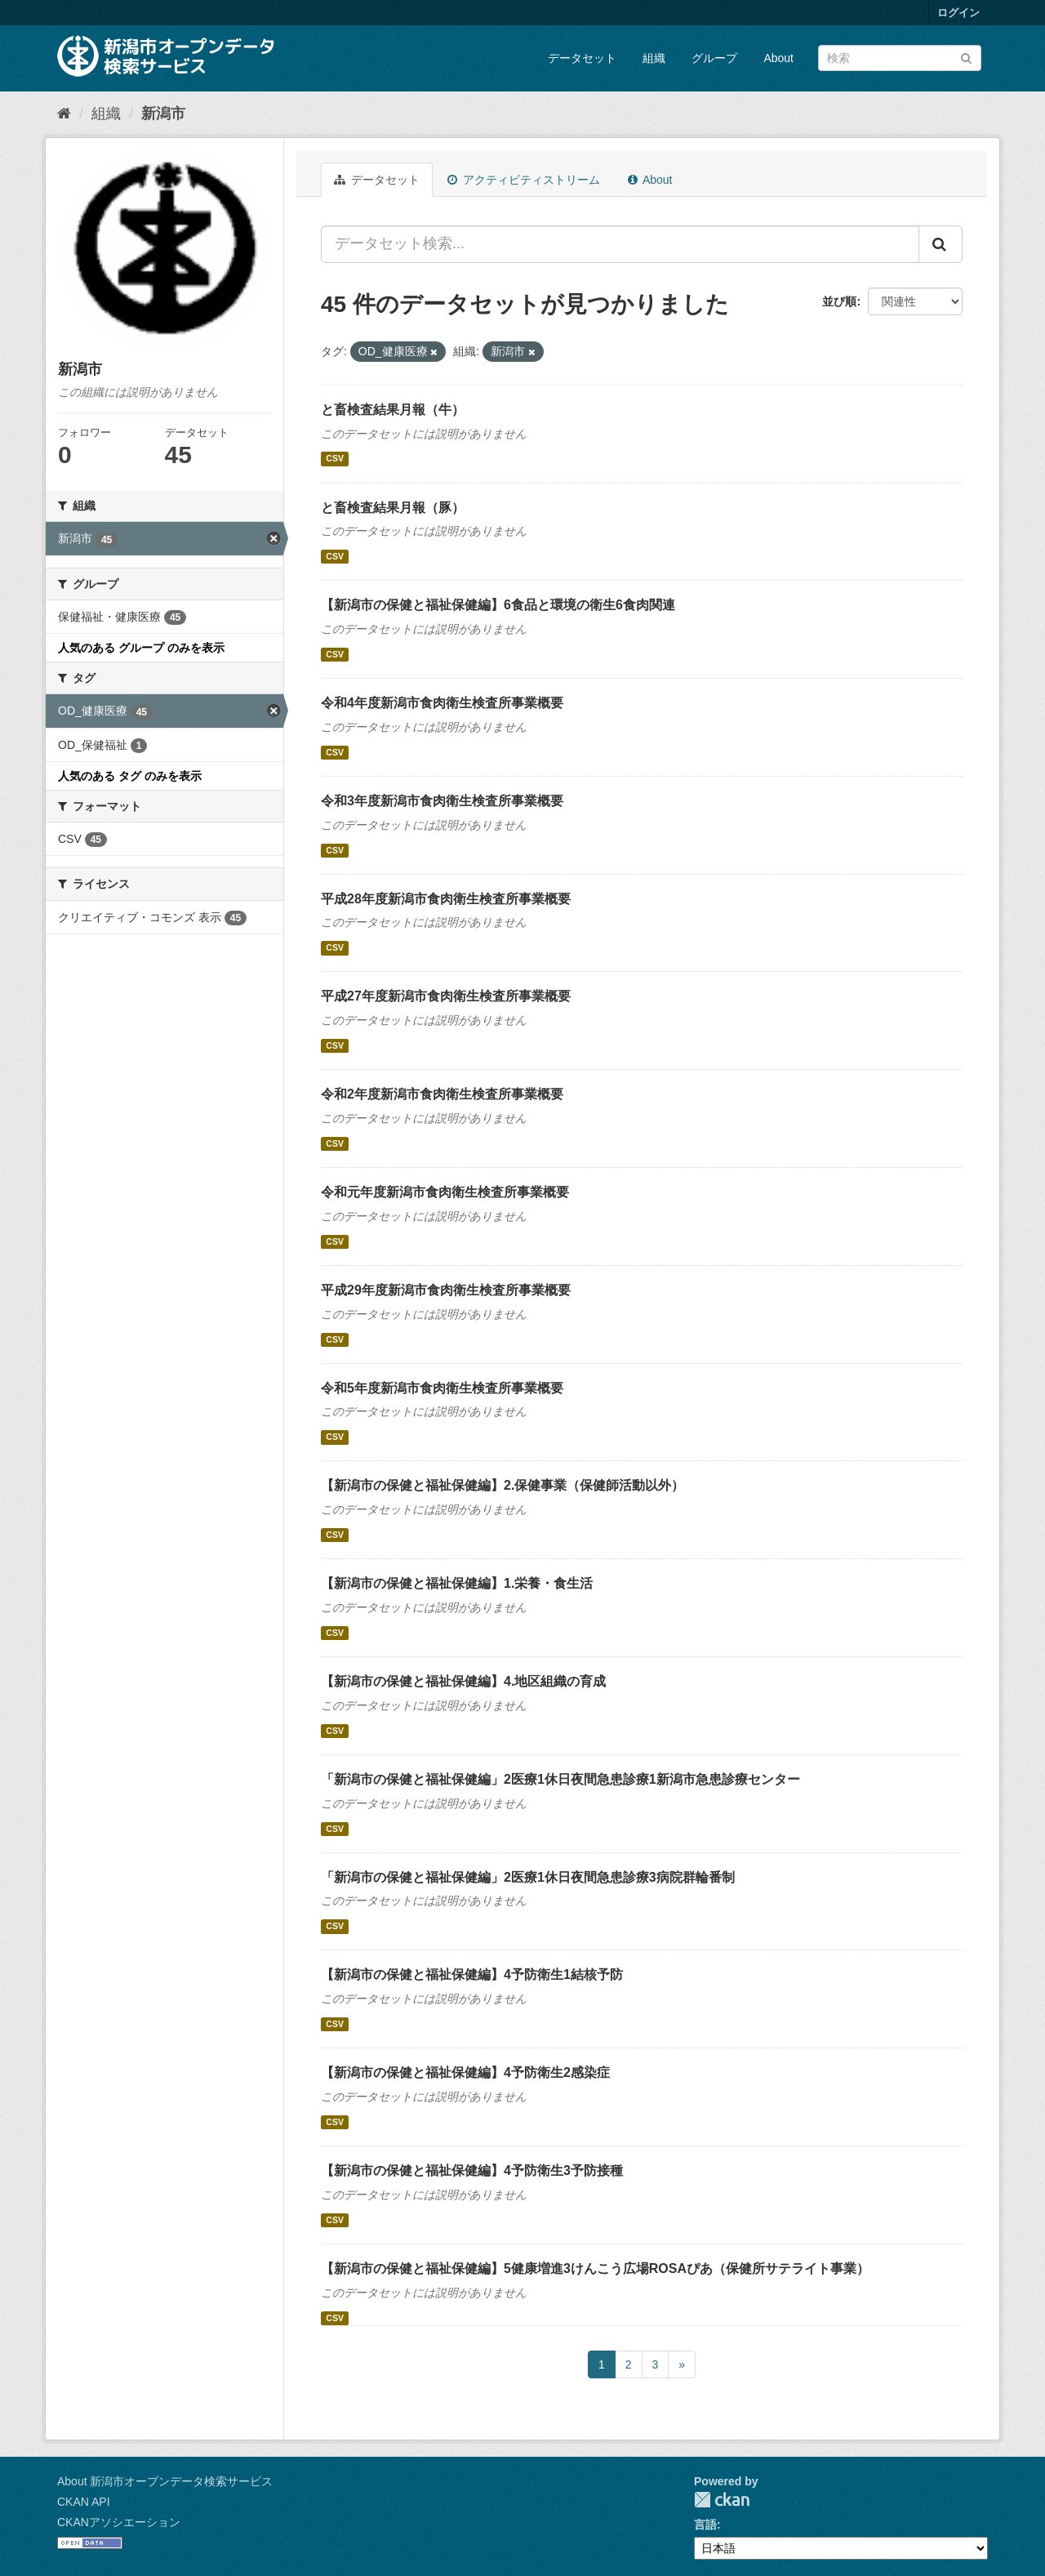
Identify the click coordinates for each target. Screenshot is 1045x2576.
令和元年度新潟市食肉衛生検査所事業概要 (445, 1192)
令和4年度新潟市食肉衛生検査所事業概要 (442, 703)
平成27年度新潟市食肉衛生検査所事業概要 (446, 996)
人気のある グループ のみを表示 (141, 647)
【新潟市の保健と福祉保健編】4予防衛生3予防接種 (472, 2170)
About (778, 58)
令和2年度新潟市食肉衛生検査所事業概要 (442, 1094)
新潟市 (163, 113)
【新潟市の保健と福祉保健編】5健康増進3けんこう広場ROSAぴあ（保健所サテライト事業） (595, 2268)
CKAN (721, 2499)
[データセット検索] (899, 58)
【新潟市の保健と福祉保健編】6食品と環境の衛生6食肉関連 (498, 605)
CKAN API (83, 2501)
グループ (714, 58)
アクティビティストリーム (523, 179)
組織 (654, 58)
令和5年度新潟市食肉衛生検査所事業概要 (442, 1388)
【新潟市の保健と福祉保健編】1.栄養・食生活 (457, 1583)
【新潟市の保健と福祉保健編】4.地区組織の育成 (463, 1681)
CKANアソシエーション (118, 2522)
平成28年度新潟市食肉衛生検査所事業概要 (446, 899)
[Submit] (966, 57)
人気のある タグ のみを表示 (130, 775)
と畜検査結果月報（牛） (393, 410)
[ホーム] (64, 113)
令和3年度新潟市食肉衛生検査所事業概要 (442, 801)
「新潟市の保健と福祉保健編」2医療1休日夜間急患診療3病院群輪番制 (528, 1877)
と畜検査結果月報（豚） (393, 508)
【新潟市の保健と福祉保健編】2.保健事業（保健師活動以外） (502, 1485)
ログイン (958, 13)
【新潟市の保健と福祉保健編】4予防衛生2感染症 (465, 2072)
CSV (335, 459)
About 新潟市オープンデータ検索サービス (165, 2481)
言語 (705, 2524)
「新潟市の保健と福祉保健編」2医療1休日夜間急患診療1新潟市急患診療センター (560, 1779)
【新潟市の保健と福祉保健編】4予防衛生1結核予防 (472, 1974)
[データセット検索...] (620, 244)
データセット (582, 58)
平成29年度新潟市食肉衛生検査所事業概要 (446, 1290)
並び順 (839, 301)
